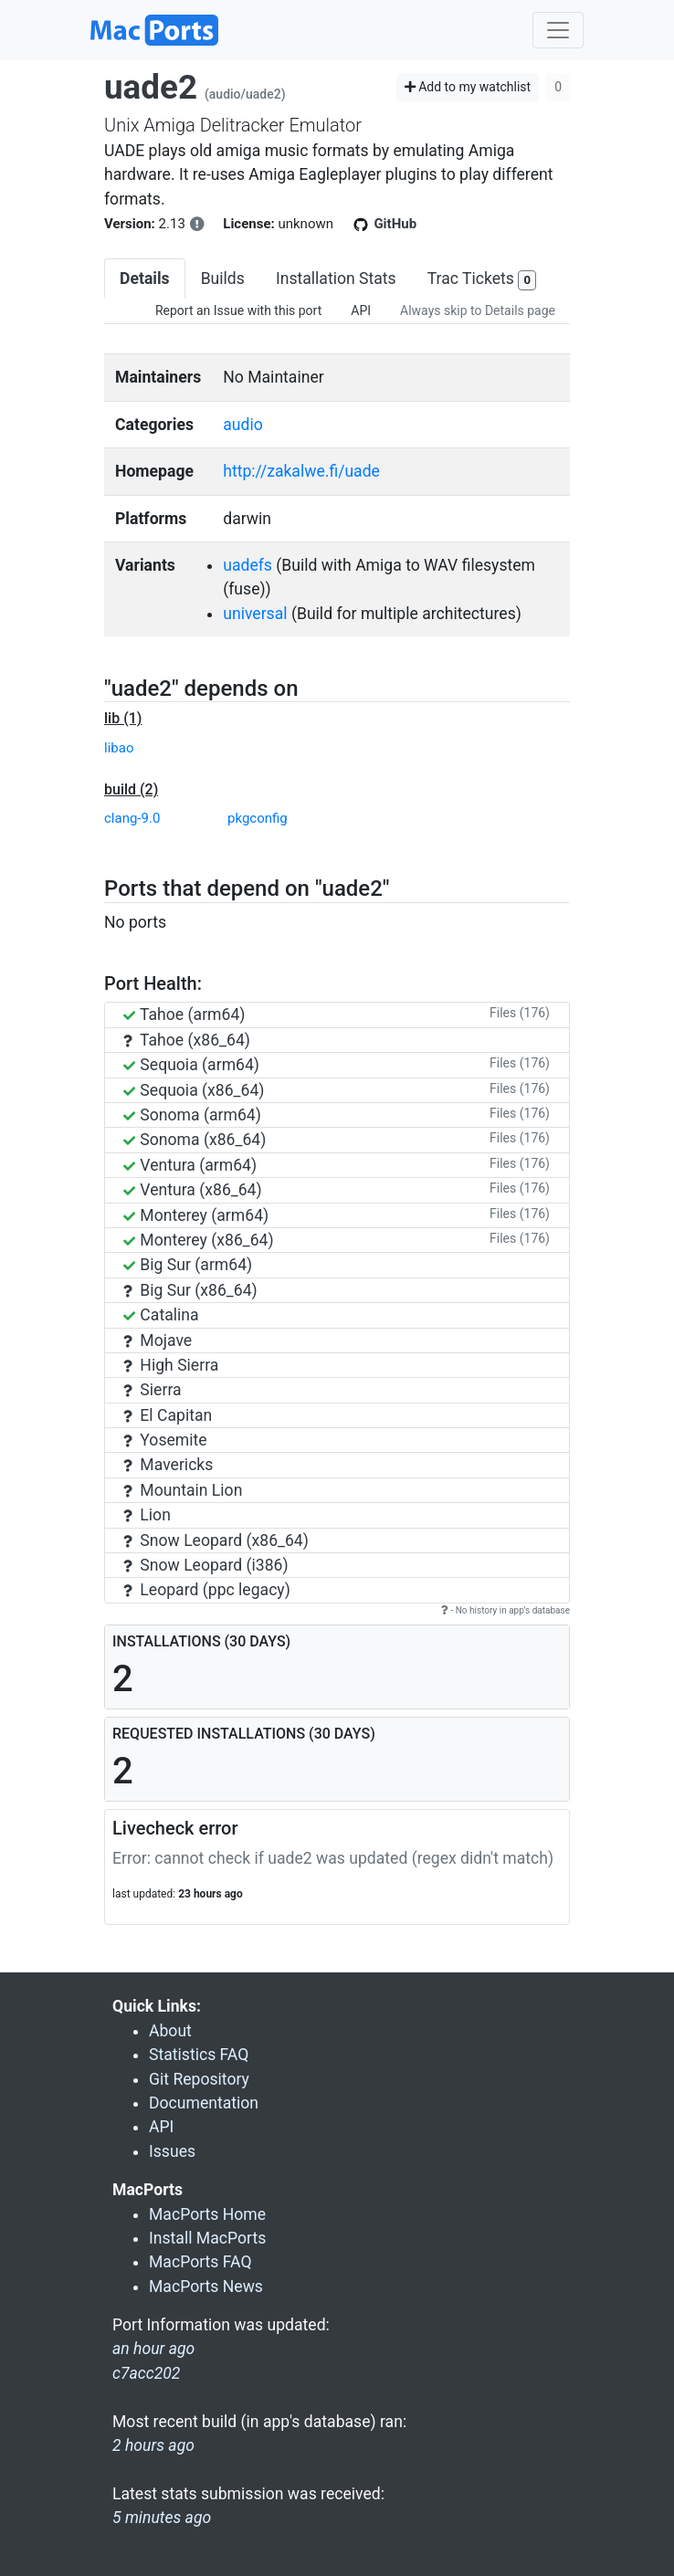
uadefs (247, 565)
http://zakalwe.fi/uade (301, 471)
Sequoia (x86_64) (193, 1090)
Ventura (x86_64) (192, 1190)
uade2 (150, 87)
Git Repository (199, 2079)
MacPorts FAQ (200, 2262)
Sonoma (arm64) (192, 1115)
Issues (172, 2151)
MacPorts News (206, 2286)
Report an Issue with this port (238, 310)
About (170, 2031)
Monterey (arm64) (196, 1215)
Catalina (161, 1315)
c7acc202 (146, 2373)
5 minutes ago (161, 2517)
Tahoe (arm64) (184, 1014)
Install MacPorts (207, 2238)
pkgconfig (257, 818)
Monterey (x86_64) (198, 1240)
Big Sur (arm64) (187, 1265)
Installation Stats (336, 278)
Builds (223, 278)
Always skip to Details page (477, 310)
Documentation (203, 2103)
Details (145, 278)
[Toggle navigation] (558, 30)
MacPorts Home (207, 2214)
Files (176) (520, 1012)
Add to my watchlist (468, 86)
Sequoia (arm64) (191, 1065)
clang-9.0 (132, 818)
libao (118, 748)
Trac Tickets (482, 279)
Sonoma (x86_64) (194, 1139)
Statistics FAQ (198, 2054)
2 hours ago (153, 2445)
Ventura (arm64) (190, 1165)
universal (255, 614)
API (361, 310)
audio (243, 424)
